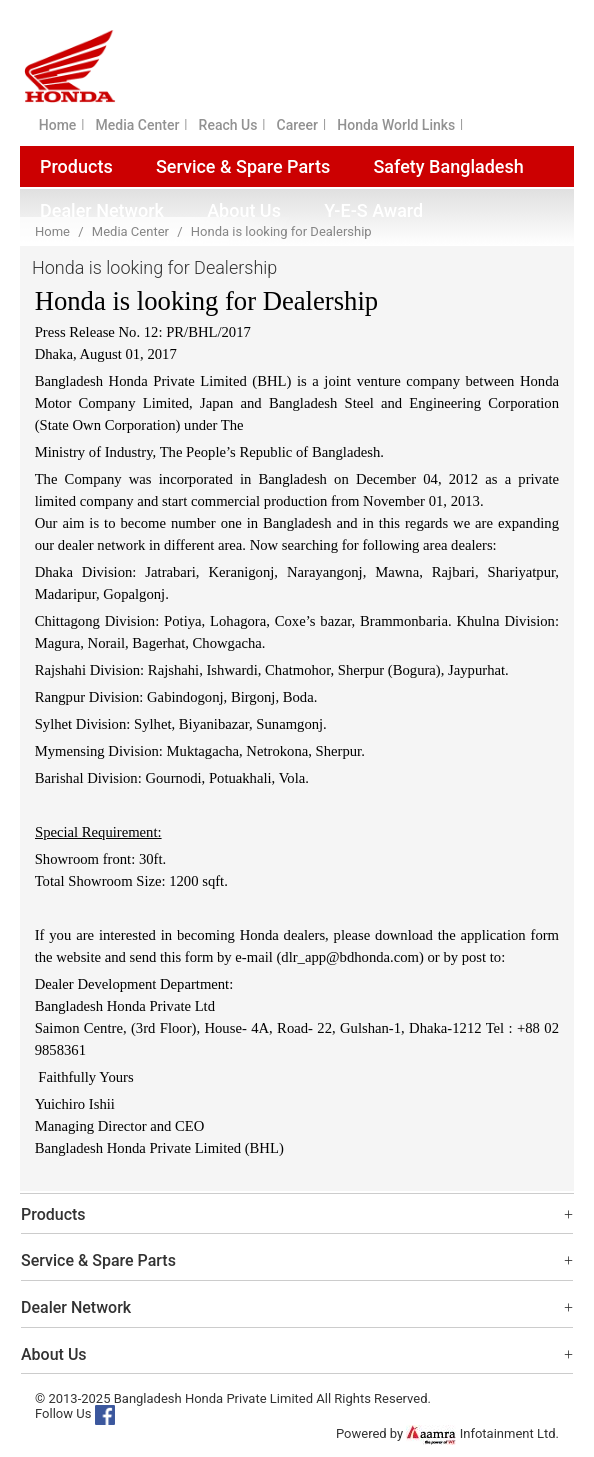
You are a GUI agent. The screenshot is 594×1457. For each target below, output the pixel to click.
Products (76, 166)
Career (297, 125)
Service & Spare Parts (243, 166)
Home (58, 125)
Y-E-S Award (373, 210)
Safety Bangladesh (448, 166)
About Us (244, 210)
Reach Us (228, 125)
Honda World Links (396, 125)
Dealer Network (102, 210)
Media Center (138, 125)
